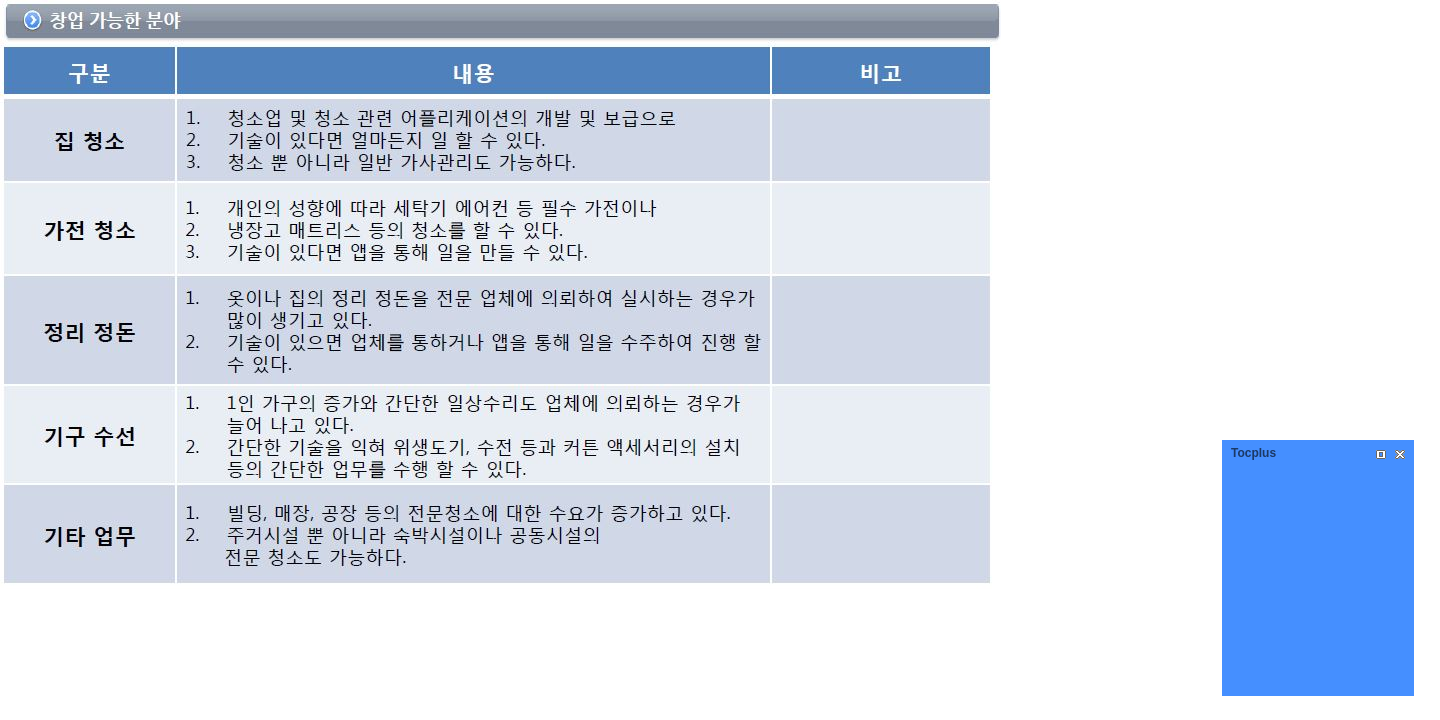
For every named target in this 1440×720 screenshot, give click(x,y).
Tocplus (1253, 453)
